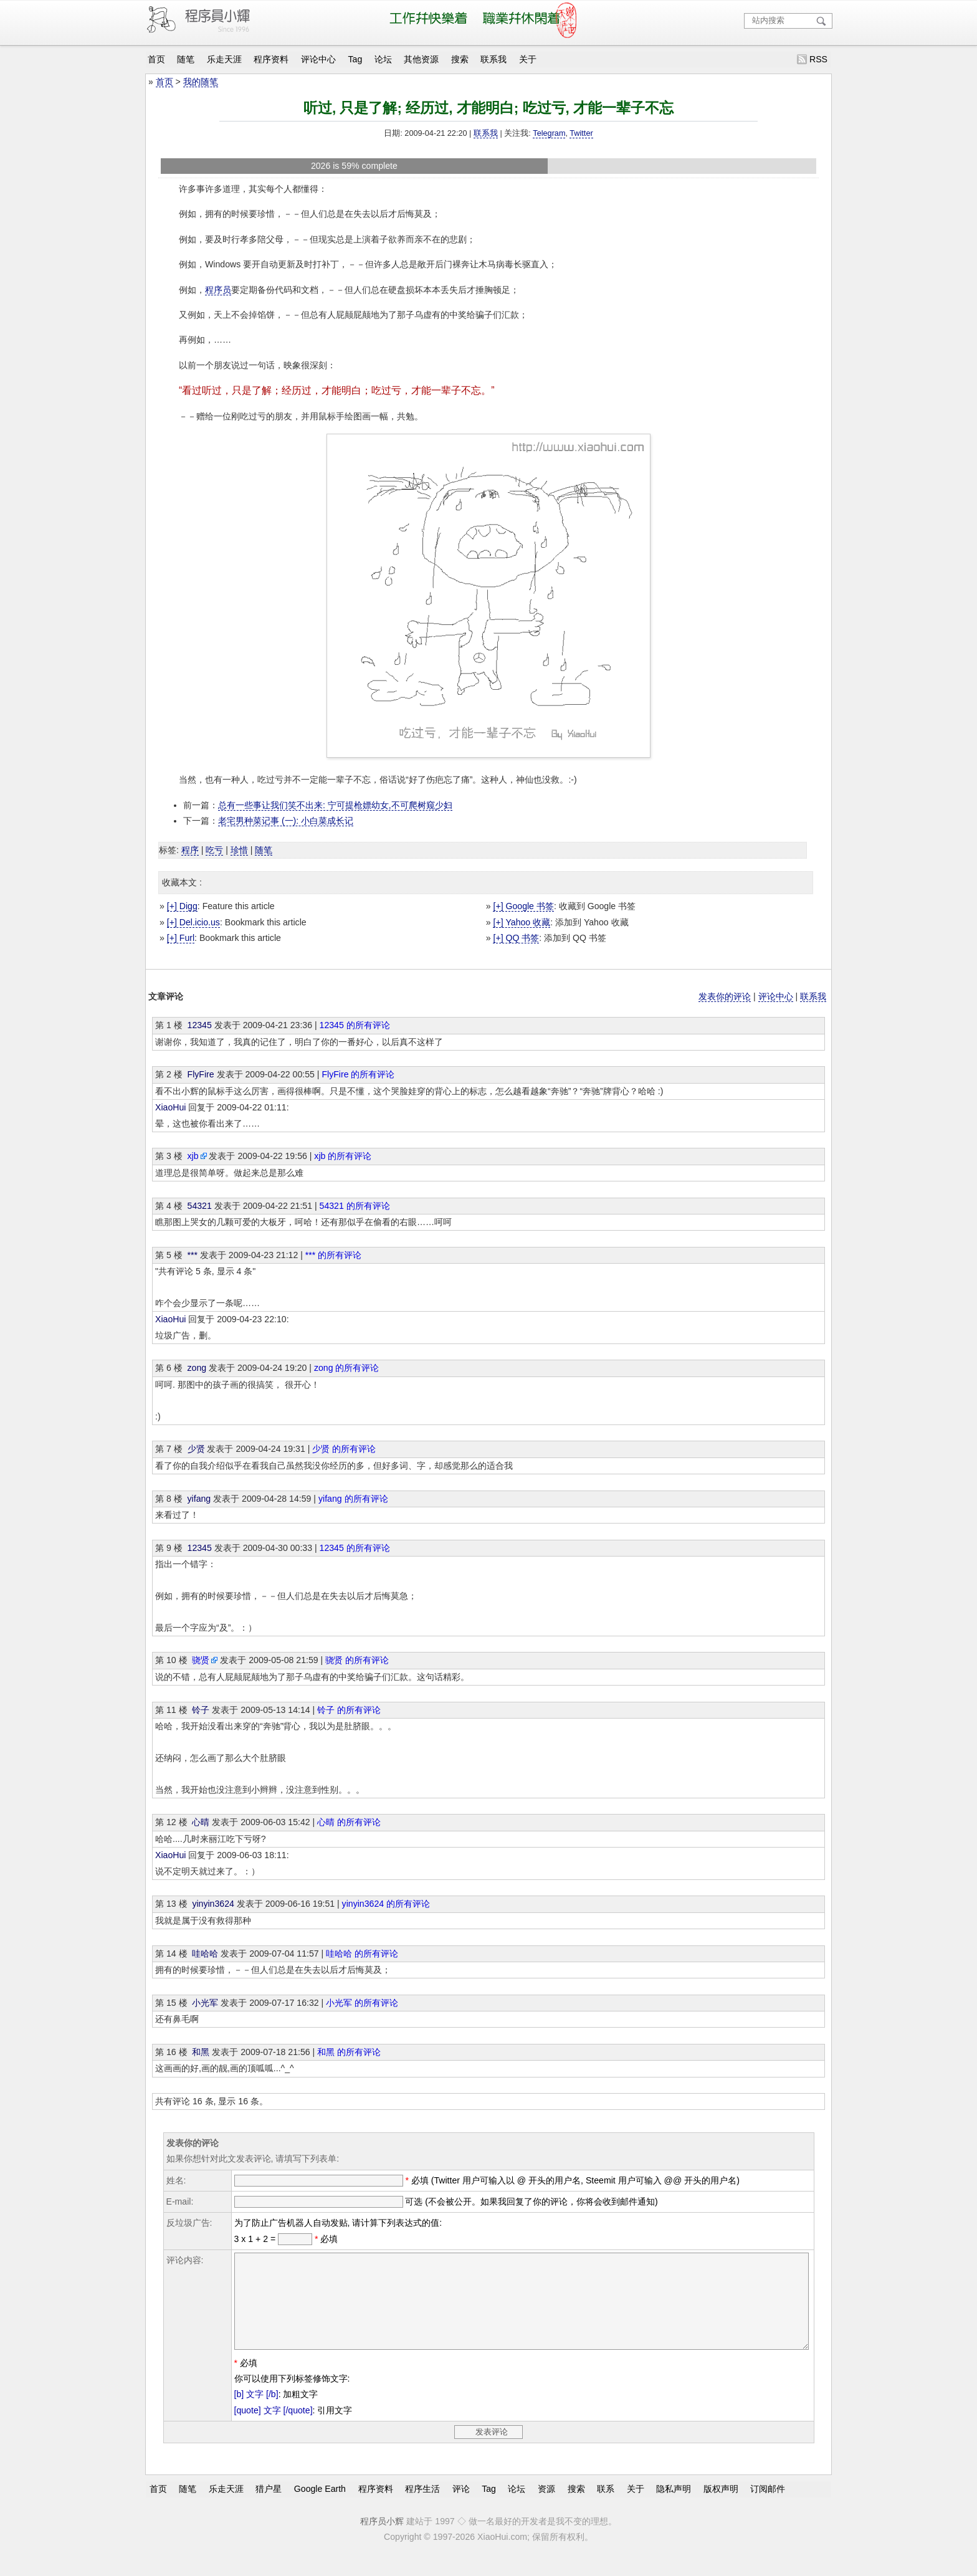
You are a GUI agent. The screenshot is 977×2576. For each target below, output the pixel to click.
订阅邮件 (767, 2507)
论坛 (383, 59)
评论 (461, 2507)
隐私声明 (673, 2507)
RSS (818, 59)
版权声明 (720, 2507)
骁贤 (200, 1660)
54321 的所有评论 (355, 1206)
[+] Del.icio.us (193, 922)
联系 (605, 2507)
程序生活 (422, 2507)
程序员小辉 (382, 2540)
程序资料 (271, 59)
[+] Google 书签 (523, 906)
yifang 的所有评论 (353, 1499)
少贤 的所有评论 (344, 1449)
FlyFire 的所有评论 (358, 1074)
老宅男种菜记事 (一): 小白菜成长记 (285, 821)
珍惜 (239, 850)
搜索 (460, 59)
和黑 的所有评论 (349, 2052)
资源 (546, 2507)
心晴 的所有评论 (349, 1822)
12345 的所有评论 (355, 1025)
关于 (527, 59)
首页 (156, 59)
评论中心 (318, 59)
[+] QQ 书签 (516, 938)
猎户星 (268, 2507)
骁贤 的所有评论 (357, 1660)
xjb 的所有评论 (342, 1156)
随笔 (185, 59)
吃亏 (214, 850)
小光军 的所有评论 (362, 2003)
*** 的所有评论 (333, 1255)
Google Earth (320, 2507)
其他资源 (421, 59)
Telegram (549, 133)
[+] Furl (180, 938)
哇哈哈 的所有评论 (362, 1953)
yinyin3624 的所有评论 (386, 1904)
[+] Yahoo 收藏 (521, 922)
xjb (193, 1156)
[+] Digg (182, 906)
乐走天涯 (224, 59)
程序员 (218, 290)
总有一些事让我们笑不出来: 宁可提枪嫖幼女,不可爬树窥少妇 (335, 805)
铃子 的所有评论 (349, 1710)
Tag (355, 59)
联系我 (493, 59)
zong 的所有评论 (346, 1368)
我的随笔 (200, 82)
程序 (190, 850)
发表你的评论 (724, 996)
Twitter (581, 133)
